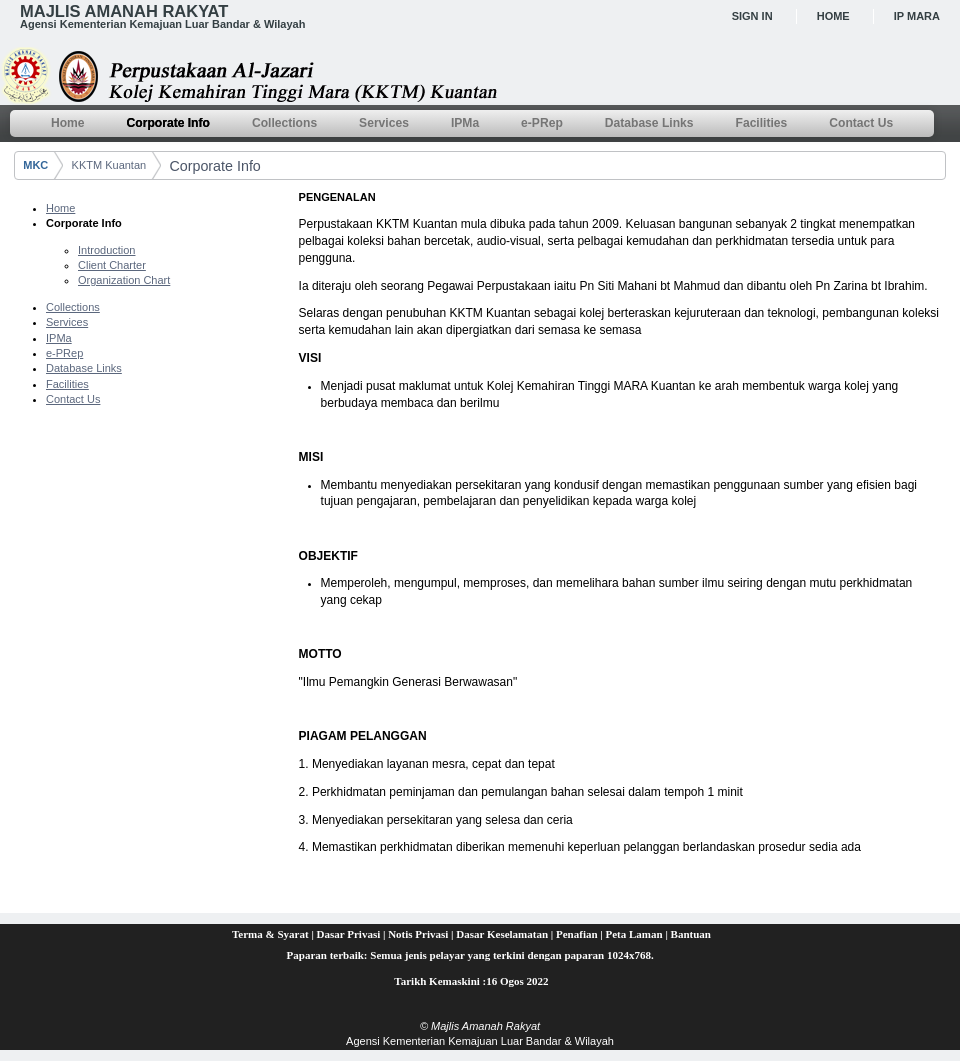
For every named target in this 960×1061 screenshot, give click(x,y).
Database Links (84, 368)
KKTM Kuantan (109, 165)
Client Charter (112, 265)
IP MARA (917, 16)
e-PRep (64, 353)
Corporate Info (214, 166)
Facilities (67, 384)
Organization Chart (124, 280)
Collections (73, 307)
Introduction (106, 250)
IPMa (59, 338)
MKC (35, 165)
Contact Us (73, 399)
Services (67, 322)
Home (833, 16)
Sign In (752, 16)
